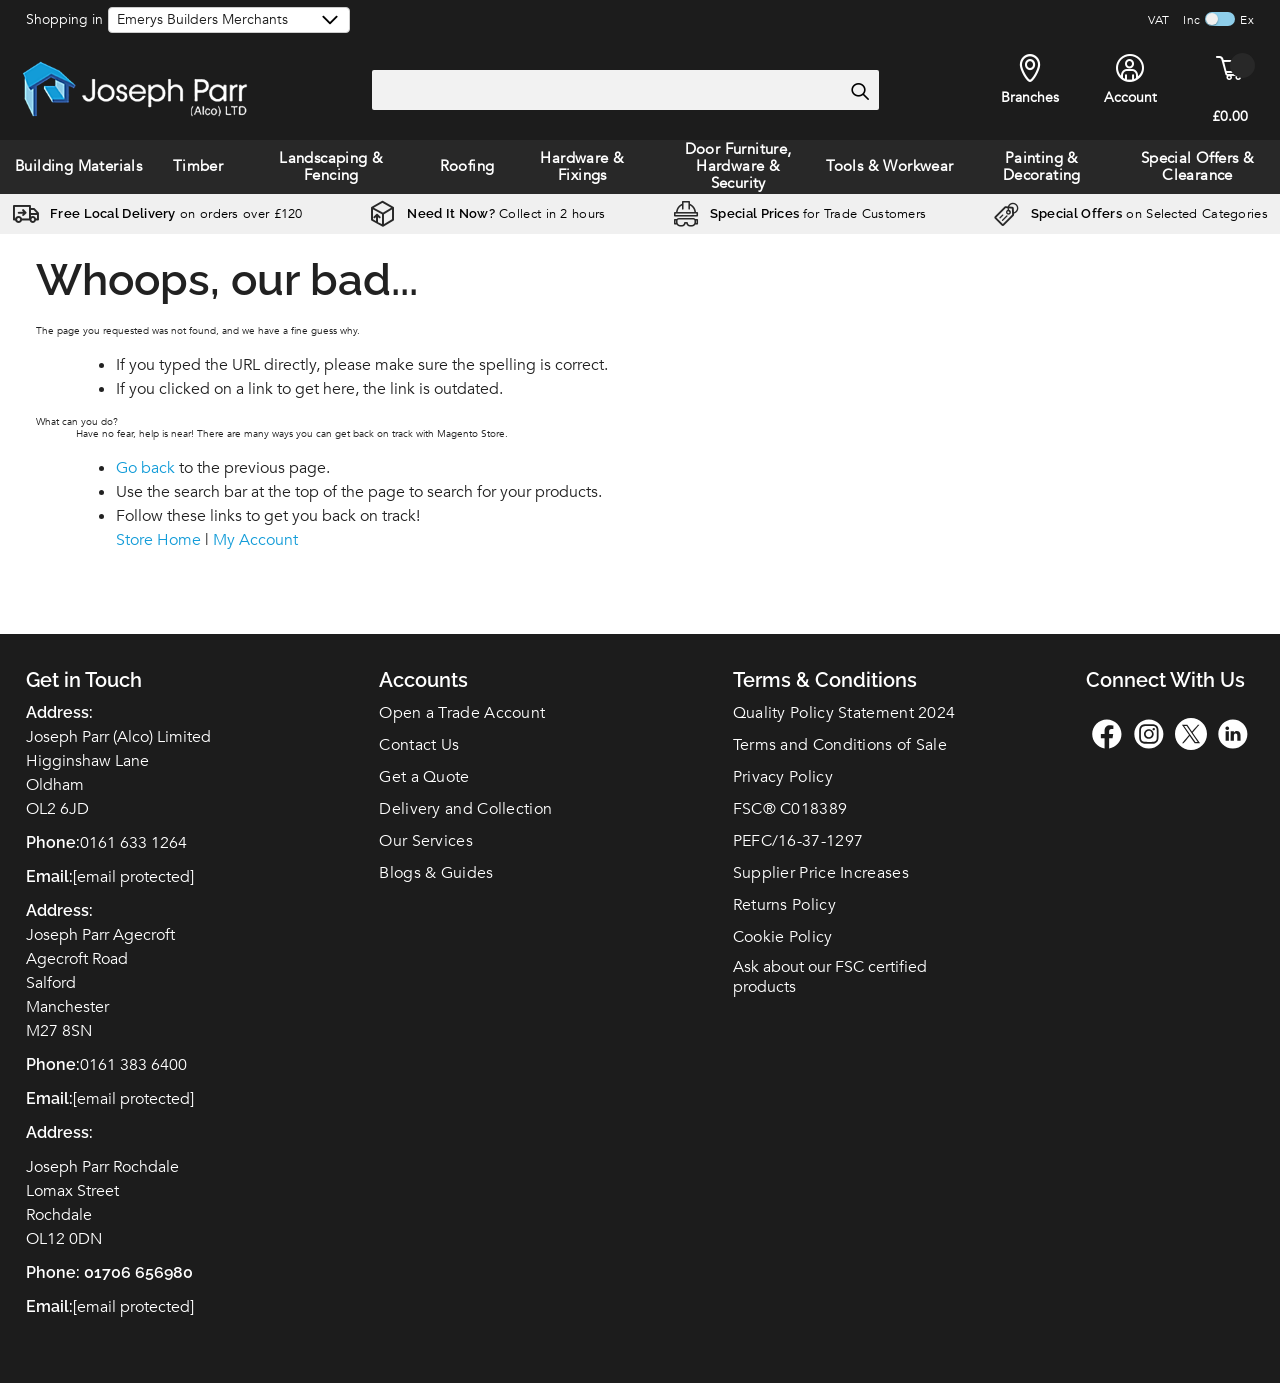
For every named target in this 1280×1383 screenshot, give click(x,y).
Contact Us (419, 745)
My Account (255, 540)
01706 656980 (138, 1272)
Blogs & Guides (436, 873)
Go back (145, 468)
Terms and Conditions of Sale (840, 745)
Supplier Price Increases (821, 873)
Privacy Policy (783, 777)
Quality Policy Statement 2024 (844, 713)
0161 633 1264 (133, 843)
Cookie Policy (783, 937)
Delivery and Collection (465, 809)
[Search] (859, 91)
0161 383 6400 (133, 1065)
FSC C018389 (790, 809)
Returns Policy (784, 905)
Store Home (158, 540)
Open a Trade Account (462, 713)
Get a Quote (424, 777)
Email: (49, 1306)
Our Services (426, 841)
